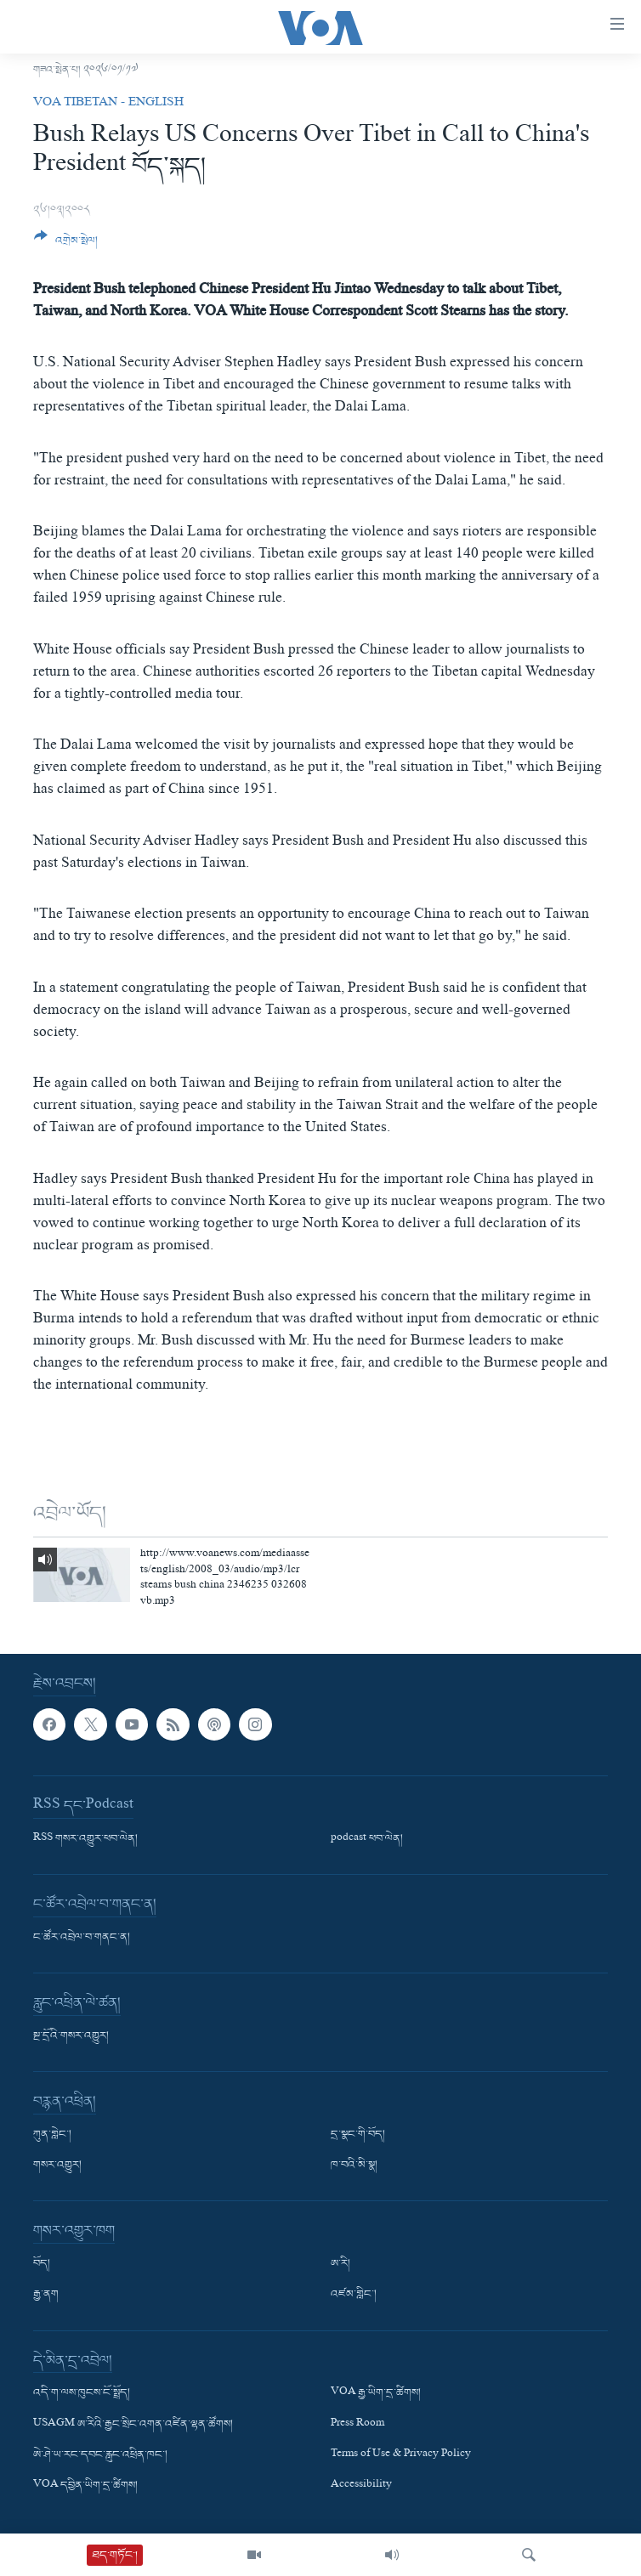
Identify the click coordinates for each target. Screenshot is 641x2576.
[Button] (66, 245)
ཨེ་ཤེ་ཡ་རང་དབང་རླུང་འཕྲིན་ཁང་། (100, 2455)
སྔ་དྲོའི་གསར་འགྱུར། (71, 2037)
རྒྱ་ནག (46, 2295)
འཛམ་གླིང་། (354, 2295)
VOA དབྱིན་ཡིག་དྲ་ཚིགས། (85, 2485)
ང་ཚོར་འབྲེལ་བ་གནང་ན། (81, 1938)
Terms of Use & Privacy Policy (401, 2455)
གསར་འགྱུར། (57, 2166)
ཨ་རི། (340, 2264)
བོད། (41, 2264)
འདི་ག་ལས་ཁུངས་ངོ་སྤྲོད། (81, 2394)
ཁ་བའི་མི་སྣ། (354, 2166)
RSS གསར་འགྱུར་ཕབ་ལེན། (85, 1840)
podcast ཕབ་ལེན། (367, 1840)
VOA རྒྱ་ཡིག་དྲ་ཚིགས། (376, 2394)
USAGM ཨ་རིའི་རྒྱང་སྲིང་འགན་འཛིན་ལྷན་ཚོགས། (133, 2424)
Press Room (357, 2424)
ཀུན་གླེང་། (52, 2135)
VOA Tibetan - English (108, 103)
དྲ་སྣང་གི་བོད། (358, 2135)
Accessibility (361, 2485)
